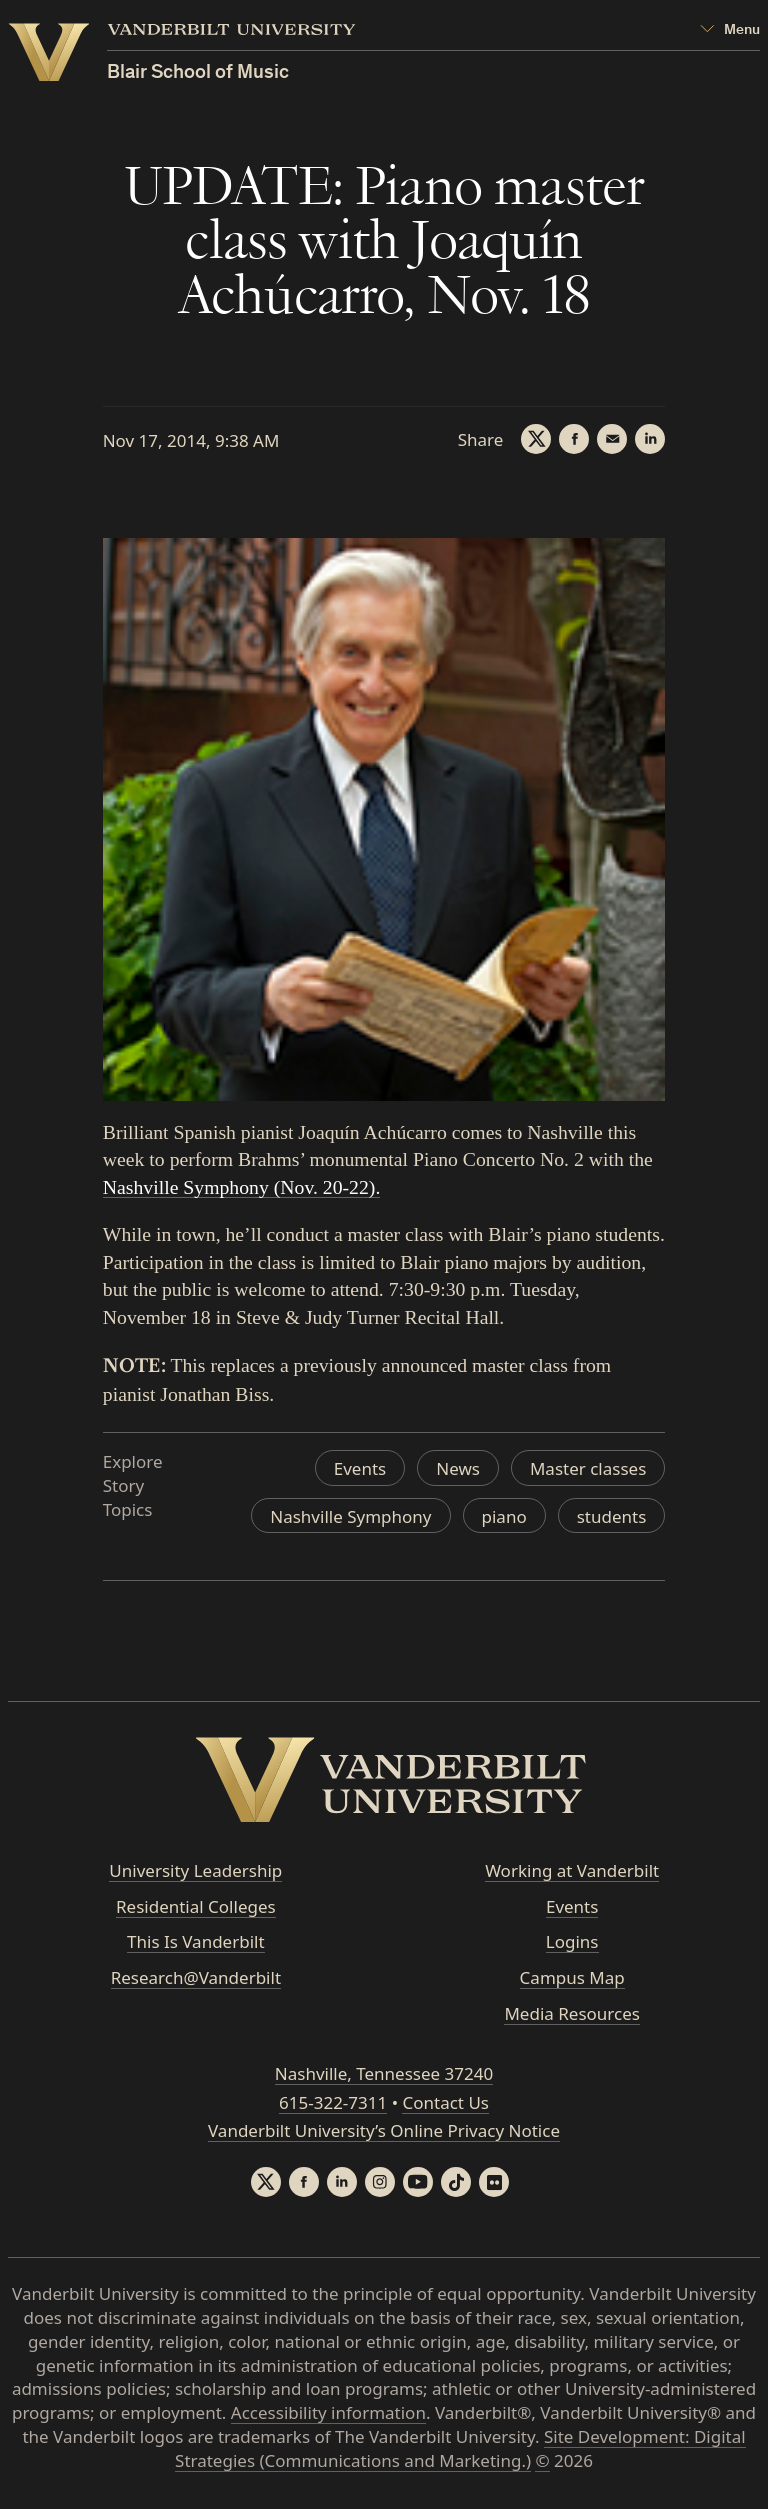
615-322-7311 (333, 2102)
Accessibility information (328, 2412)
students (612, 1516)
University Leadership (195, 1870)
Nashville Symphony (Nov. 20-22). (242, 1187)
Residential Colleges (196, 1906)
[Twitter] (536, 439)
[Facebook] (574, 439)
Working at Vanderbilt (572, 1870)
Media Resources (571, 2013)
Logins (572, 1941)
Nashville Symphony (350, 1516)
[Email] (612, 439)
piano (504, 1516)
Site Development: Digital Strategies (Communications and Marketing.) (460, 2448)
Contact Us (445, 2102)
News (458, 1468)
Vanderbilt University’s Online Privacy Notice (384, 2130)
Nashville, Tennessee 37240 (384, 2073)
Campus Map (572, 1977)
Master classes (588, 1468)
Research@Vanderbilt (196, 1977)
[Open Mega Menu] (730, 30)
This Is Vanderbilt (196, 1941)
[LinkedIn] (650, 439)
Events (360, 1468)
